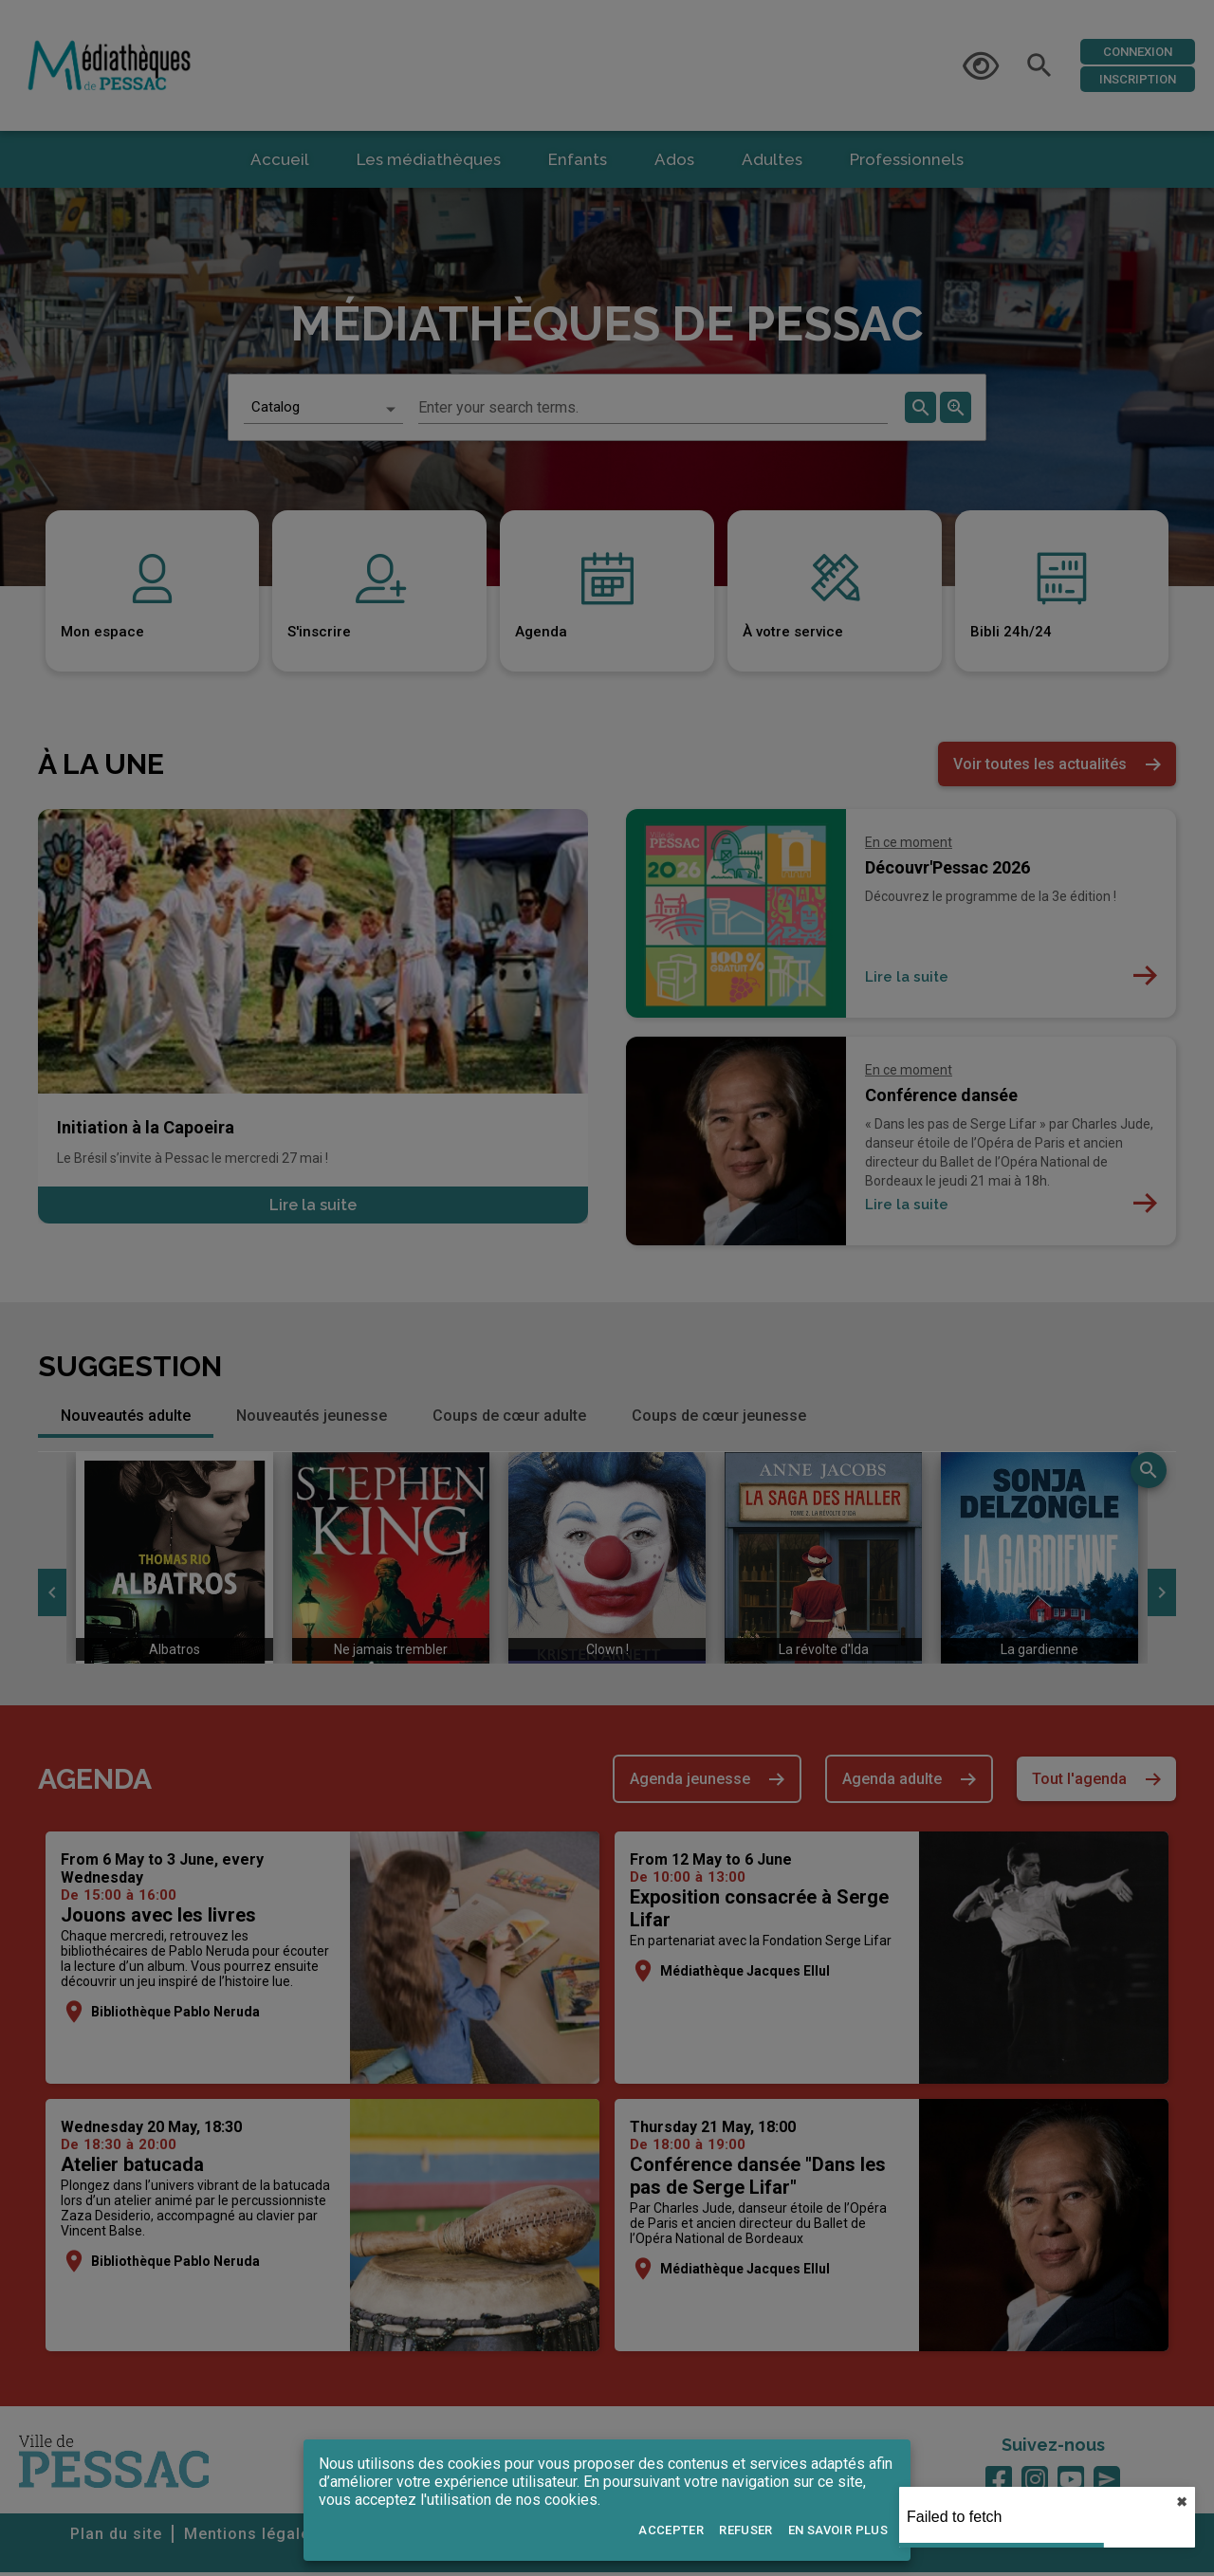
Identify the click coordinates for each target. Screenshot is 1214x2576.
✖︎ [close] (1181, 2502)
